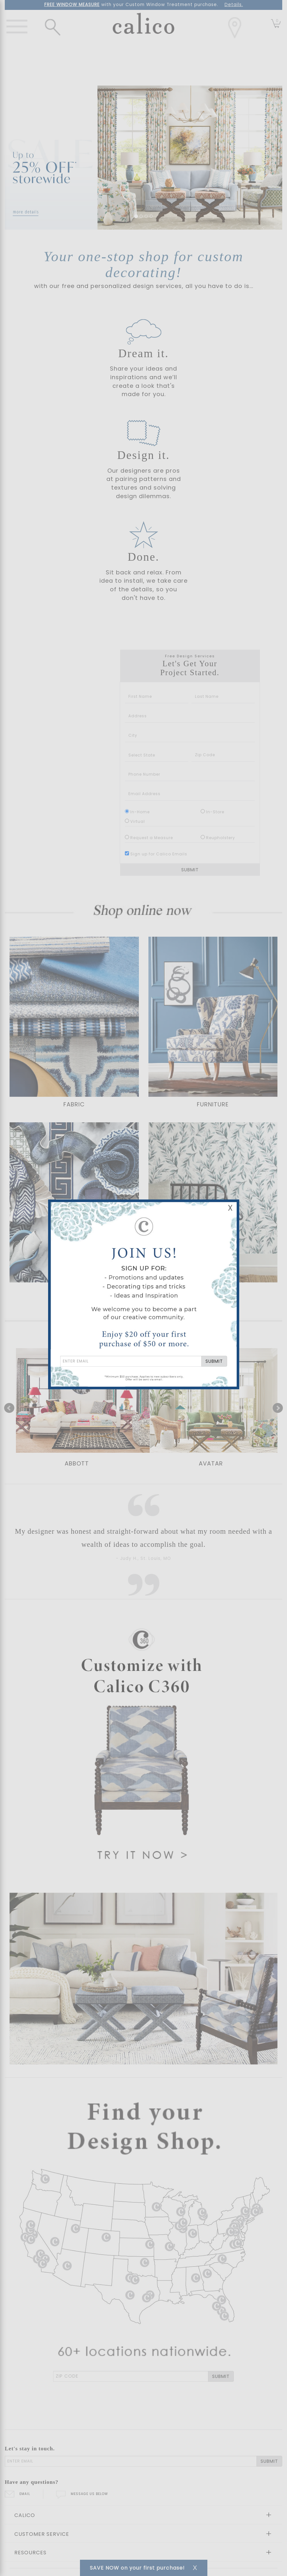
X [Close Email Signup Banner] (230, 1208)
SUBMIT (214, 1361)
